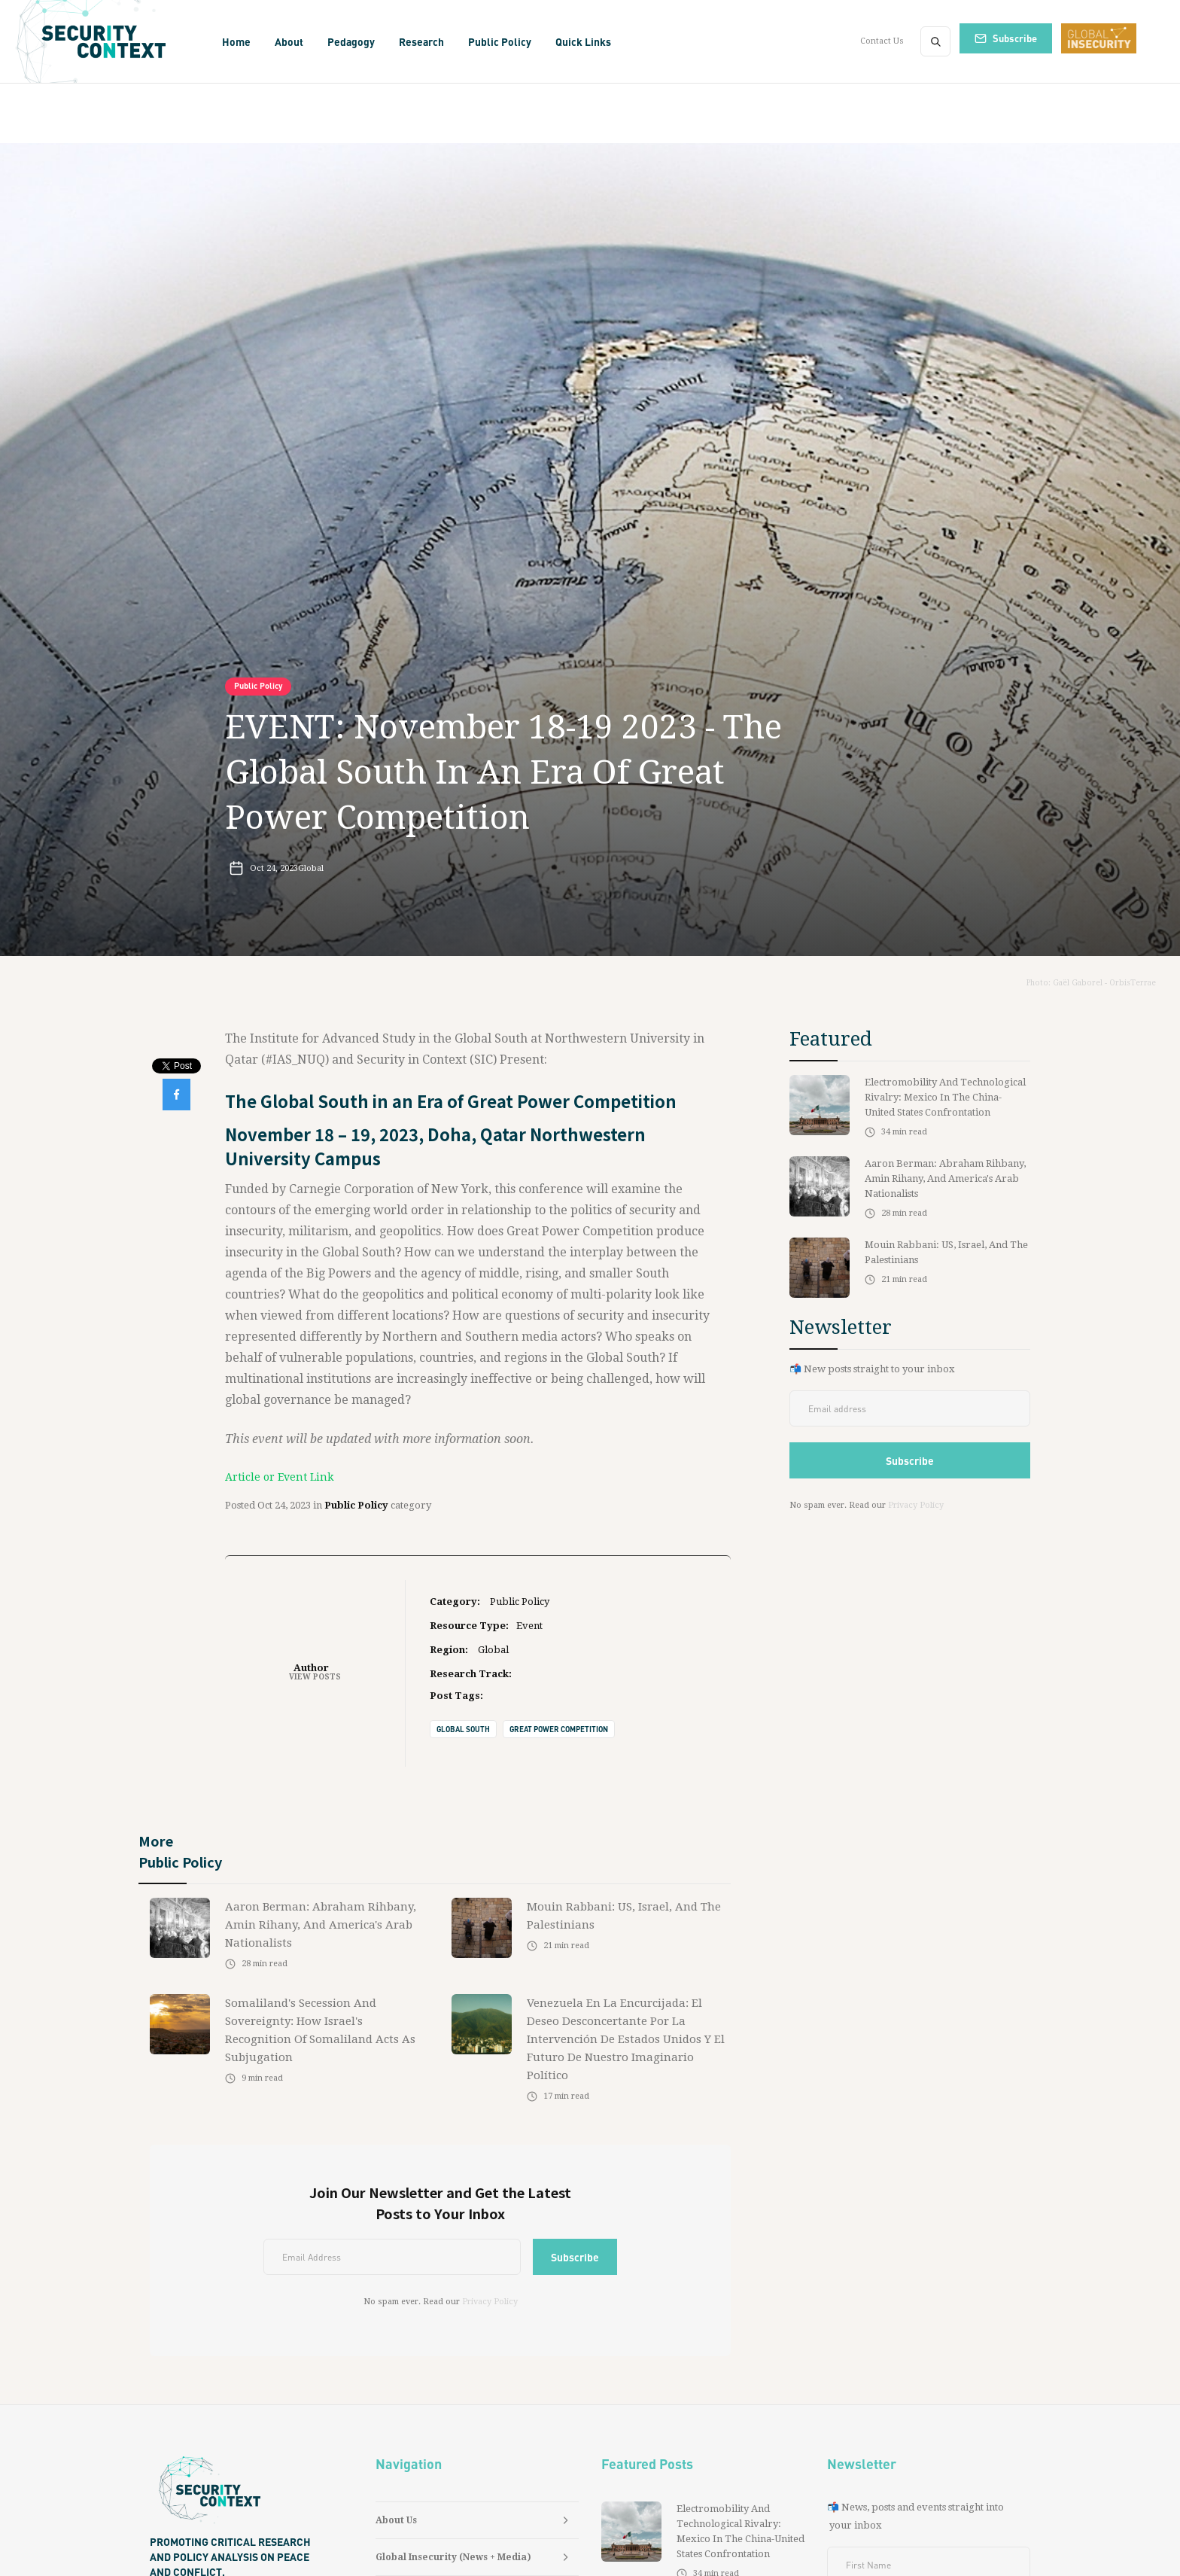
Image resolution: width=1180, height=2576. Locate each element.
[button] (289, 41)
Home (236, 41)
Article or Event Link (279, 1477)
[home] (109, 41)
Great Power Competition (558, 1729)
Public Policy (258, 686)
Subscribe (1015, 38)
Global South (463, 1729)
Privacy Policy (490, 2302)
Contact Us (882, 41)
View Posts (315, 1677)
